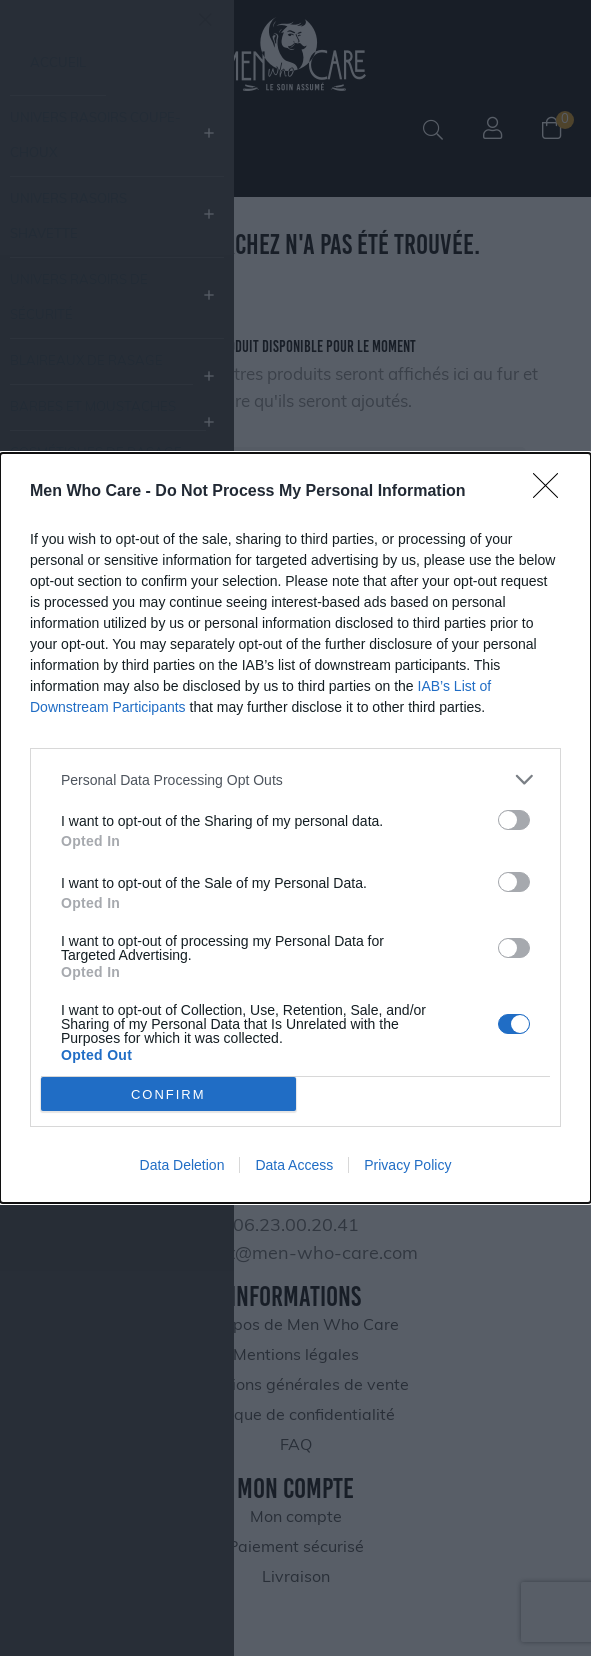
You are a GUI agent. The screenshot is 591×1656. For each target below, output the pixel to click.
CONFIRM (168, 1094)
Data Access (294, 1165)
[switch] (514, 820)
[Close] (552, 492)
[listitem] (295, 779)
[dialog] (295, 828)
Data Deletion (182, 1165)
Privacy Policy (407, 1165)
